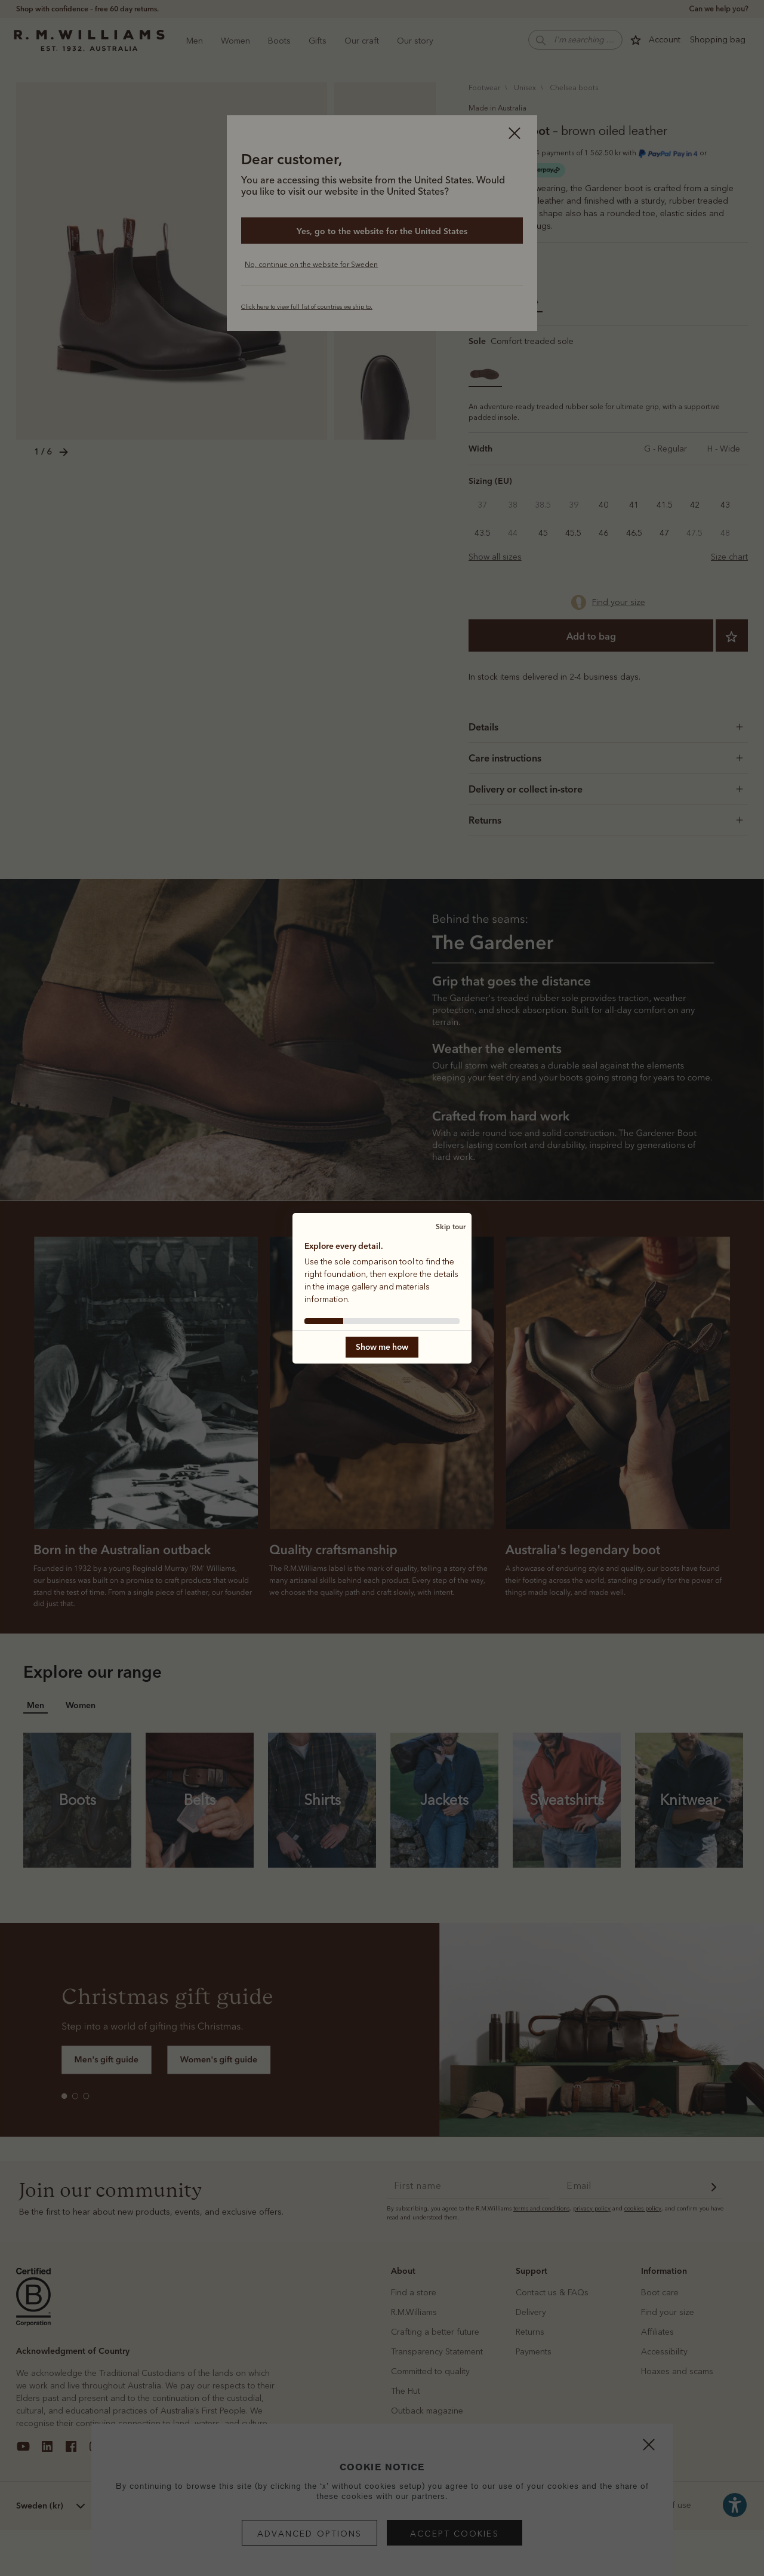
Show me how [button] (382, 1346)
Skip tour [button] (451, 1226)
